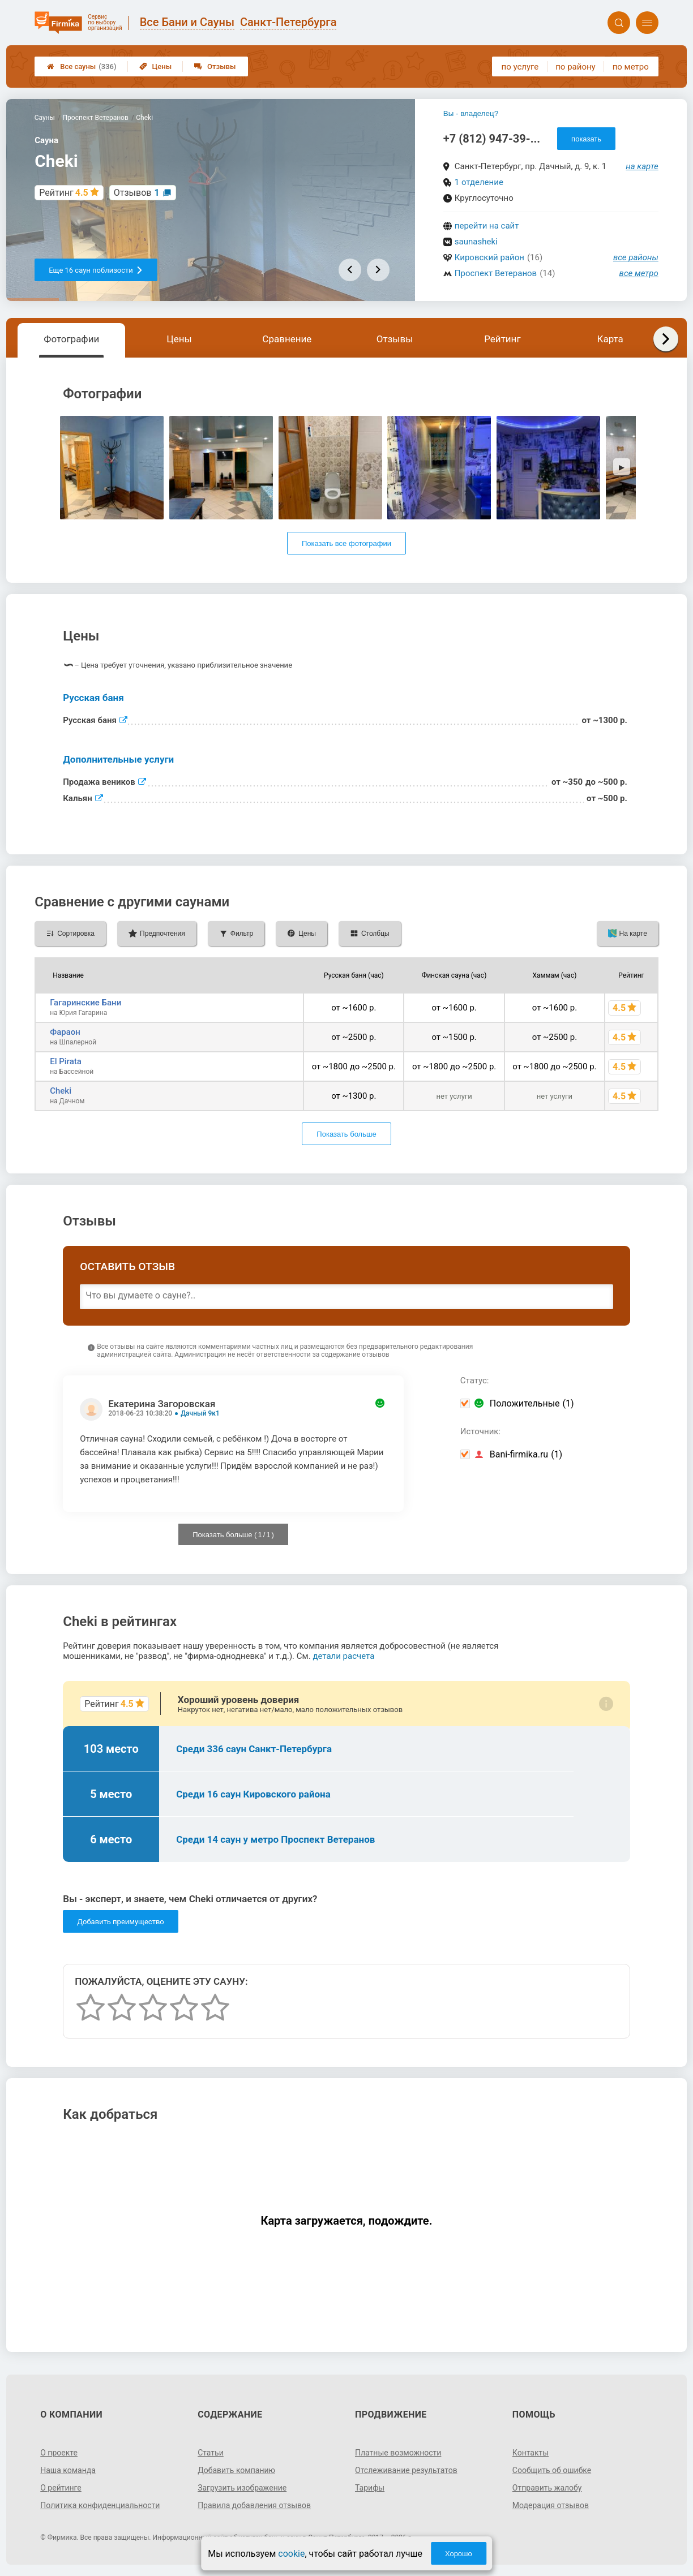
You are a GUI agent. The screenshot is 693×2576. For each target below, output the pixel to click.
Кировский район (489, 257)
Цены (155, 66)
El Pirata (66, 1061)
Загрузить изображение (242, 2487)
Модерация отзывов (550, 2505)
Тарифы (369, 2487)
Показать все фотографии (346, 543)
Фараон (65, 1032)
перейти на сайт (487, 226)
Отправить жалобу (547, 2487)
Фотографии (71, 339)
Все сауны (81, 66)
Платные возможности (398, 2452)
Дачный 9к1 (200, 1413)
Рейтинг (502, 339)
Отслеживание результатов (406, 2470)
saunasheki (476, 241)
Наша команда (68, 2470)
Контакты (530, 2452)
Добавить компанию (236, 2470)
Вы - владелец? (470, 113)
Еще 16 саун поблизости (96, 270)
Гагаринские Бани (85, 1002)
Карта (610, 339)
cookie (291, 2553)
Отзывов (137, 192)
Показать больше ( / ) (233, 1534)
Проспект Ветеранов (496, 273)
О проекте (59, 2452)
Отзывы (215, 66)
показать (586, 139)
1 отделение (479, 182)
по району (575, 67)
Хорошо (458, 2553)
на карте (642, 166)
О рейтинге (61, 2487)
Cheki (60, 1091)
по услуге (520, 67)
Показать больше (346, 1134)
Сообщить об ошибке (551, 2470)
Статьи (211, 2452)
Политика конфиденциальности (100, 2505)
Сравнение (286, 339)
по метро (631, 67)
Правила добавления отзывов (254, 2505)
